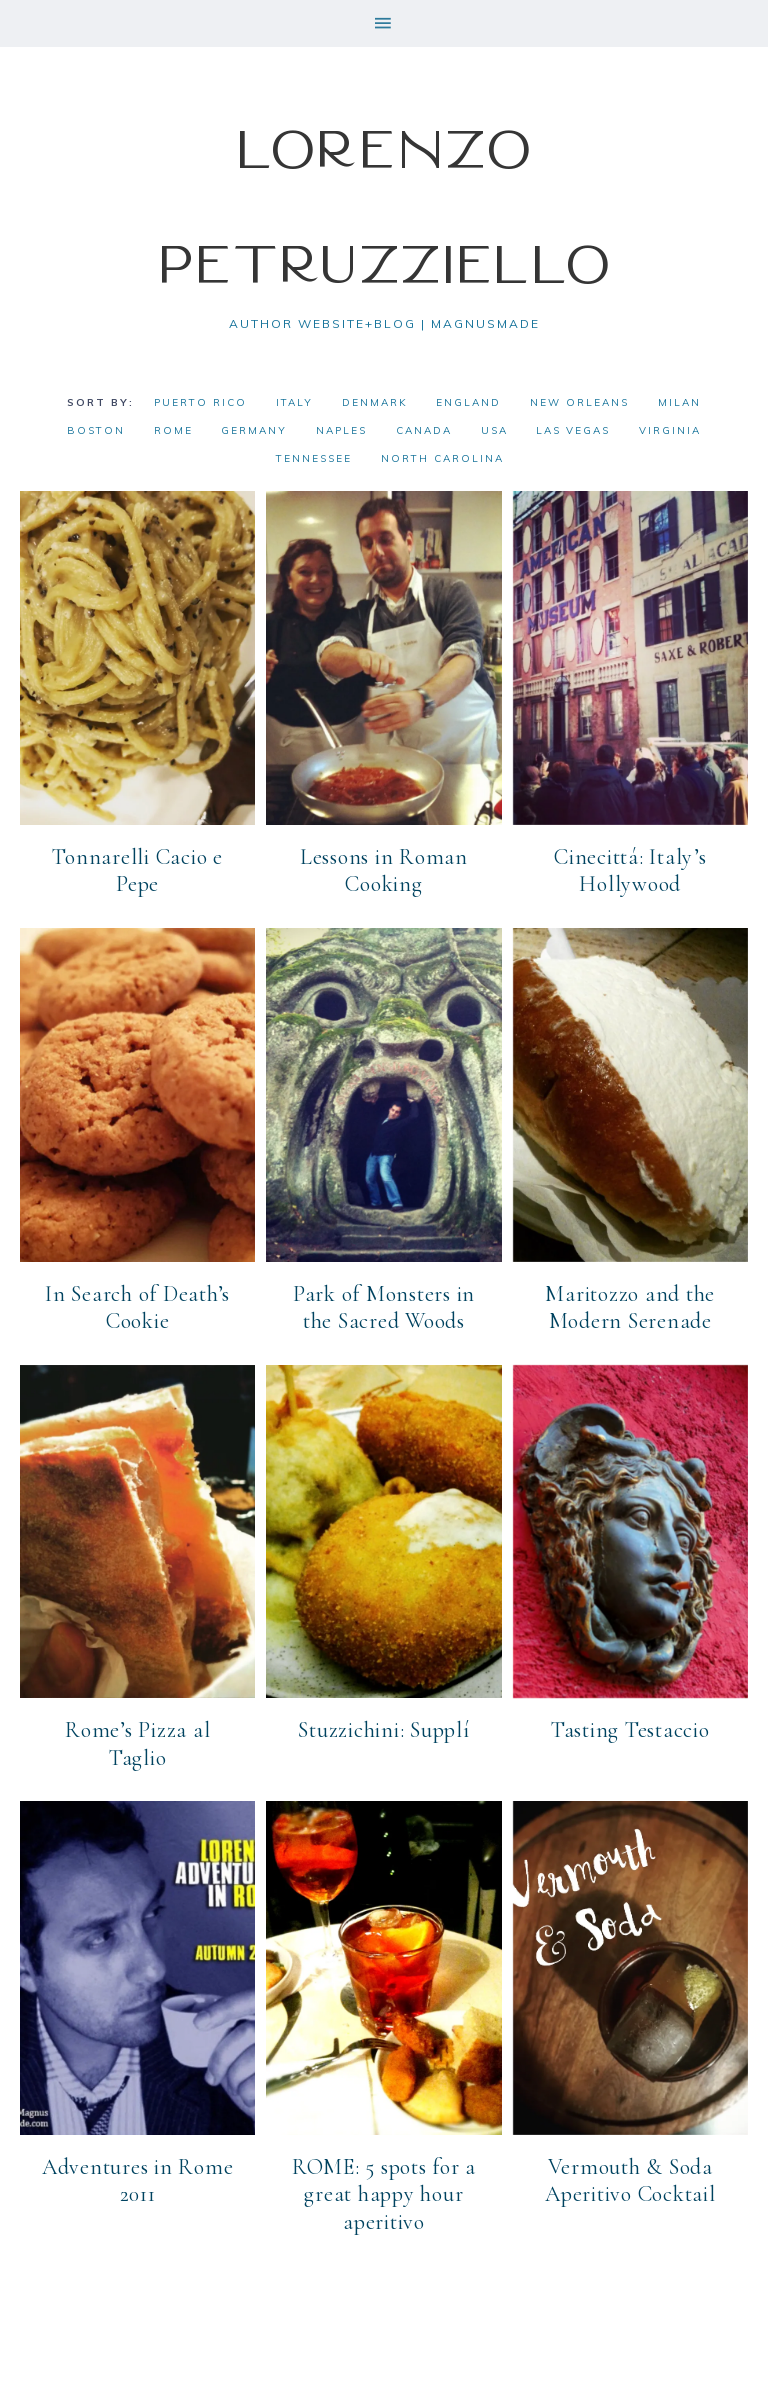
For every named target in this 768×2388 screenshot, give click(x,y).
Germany (254, 430)
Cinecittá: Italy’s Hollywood (630, 871)
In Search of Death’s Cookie (137, 1308)
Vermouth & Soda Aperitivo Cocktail (630, 2181)
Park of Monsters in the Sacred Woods (384, 1308)
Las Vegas (573, 430)
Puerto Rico (200, 402)
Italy (294, 402)
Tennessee (314, 458)
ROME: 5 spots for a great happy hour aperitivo (384, 2194)
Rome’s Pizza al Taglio (137, 1744)
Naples (341, 430)
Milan (679, 402)
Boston (96, 430)
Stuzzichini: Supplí (383, 1730)
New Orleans (579, 402)
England (468, 402)
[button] (384, 23)
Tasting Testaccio (630, 1730)
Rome (173, 430)
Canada (424, 430)
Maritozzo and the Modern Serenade (630, 1308)
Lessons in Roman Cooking (384, 871)
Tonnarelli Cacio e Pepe (137, 871)
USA (494, 430)
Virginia (670, 430)
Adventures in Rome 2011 (138, 2181)
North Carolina (442, 458)
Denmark (375, 402)
